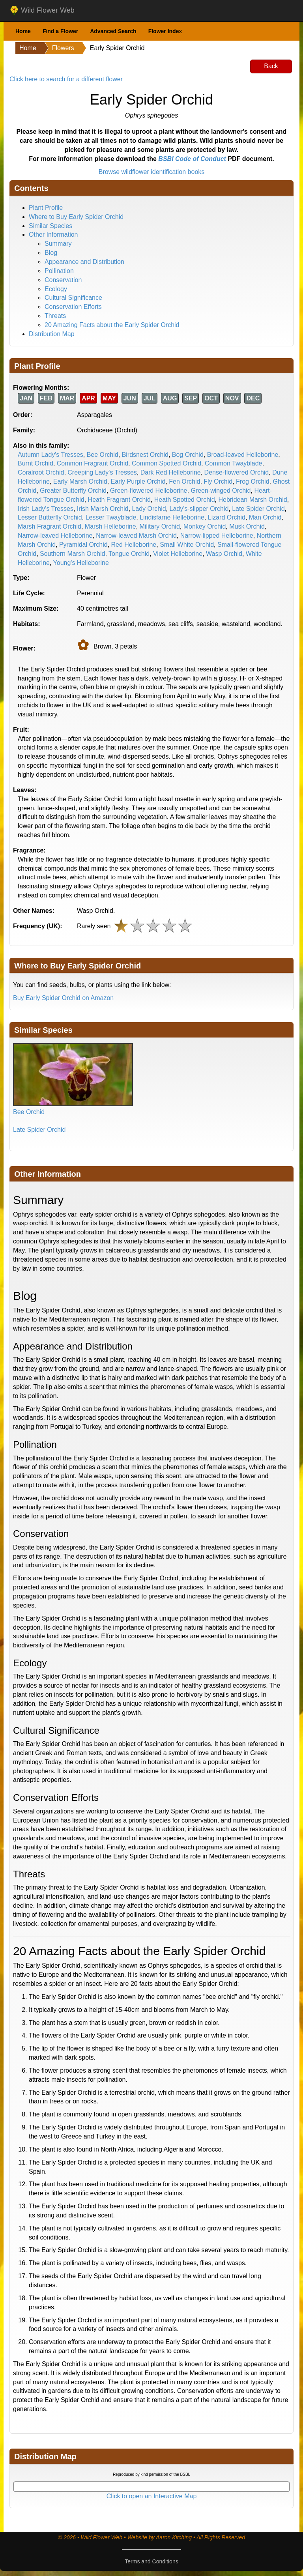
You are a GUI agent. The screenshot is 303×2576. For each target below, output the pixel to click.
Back (271, 66)
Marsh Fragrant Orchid (49, 526)
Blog (51, 252)
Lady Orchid (149, 508)
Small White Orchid (187, 544)
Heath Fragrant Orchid (119, 499)
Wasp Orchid (224, 553)
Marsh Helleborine (110, 526)
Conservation (63, 280)
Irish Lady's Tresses (45, 508)
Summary (58, 243)
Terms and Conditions (151, 2561)
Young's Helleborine (81, 562)
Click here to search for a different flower (66, 79)
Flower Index (165, 31)
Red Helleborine (134, 544)
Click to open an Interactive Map (152, 2496)
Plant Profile (46, 207)
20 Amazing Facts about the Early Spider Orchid (112, 325)
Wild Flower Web (42, 10)
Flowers (63, 48)
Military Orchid (160, 526)
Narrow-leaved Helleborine (55, 535)
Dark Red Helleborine (170, 472)
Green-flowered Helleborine (148, 490)
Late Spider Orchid (258, 508)
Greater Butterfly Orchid (73, 490)
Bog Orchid (188, 454)
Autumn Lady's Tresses (50, 454)
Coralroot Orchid (41, 472)
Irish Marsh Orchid (103, 508)
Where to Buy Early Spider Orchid (76, 216)
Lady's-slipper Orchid (199, 508)
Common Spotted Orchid (166, 463)
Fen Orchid (184, 481)
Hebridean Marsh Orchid (252, 499)
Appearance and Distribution (84, 261)
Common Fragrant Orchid (92, 463)
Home (23, 31)
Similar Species (50, 225)
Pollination (59, 270)
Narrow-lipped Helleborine (216, 535)
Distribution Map (52, 334)
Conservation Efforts (73, 306)
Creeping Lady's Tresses (102, 472)
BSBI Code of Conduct (192, 158)
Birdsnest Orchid (145, 454)
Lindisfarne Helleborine (172, 517)
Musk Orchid (247, 526)
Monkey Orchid (204, 526)
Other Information (53, 234)
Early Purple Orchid (138, 481)
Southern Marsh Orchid (72, 553)
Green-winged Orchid (221, 490)
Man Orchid (265, 517)
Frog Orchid (252, 481)
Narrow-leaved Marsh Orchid (136, 535)
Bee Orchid (102, 454)
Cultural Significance (73, 297)
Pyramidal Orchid (83, 544)
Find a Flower (60, 31)
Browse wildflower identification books (152, 171)
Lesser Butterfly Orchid (50, 517)
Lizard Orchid (226, 517)
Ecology (56, 289)
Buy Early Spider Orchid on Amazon (63, 998)
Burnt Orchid (35, 463)
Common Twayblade (233, 463)
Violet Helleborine (177, 553)
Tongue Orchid (129, 553)
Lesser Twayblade (111, 517)
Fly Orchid (218, 481)
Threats (55, 315)
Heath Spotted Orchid (184, 499)
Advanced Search (113, 31)
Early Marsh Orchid (80, 481)
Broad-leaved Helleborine (243, 454)
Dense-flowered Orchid (236, 472)
